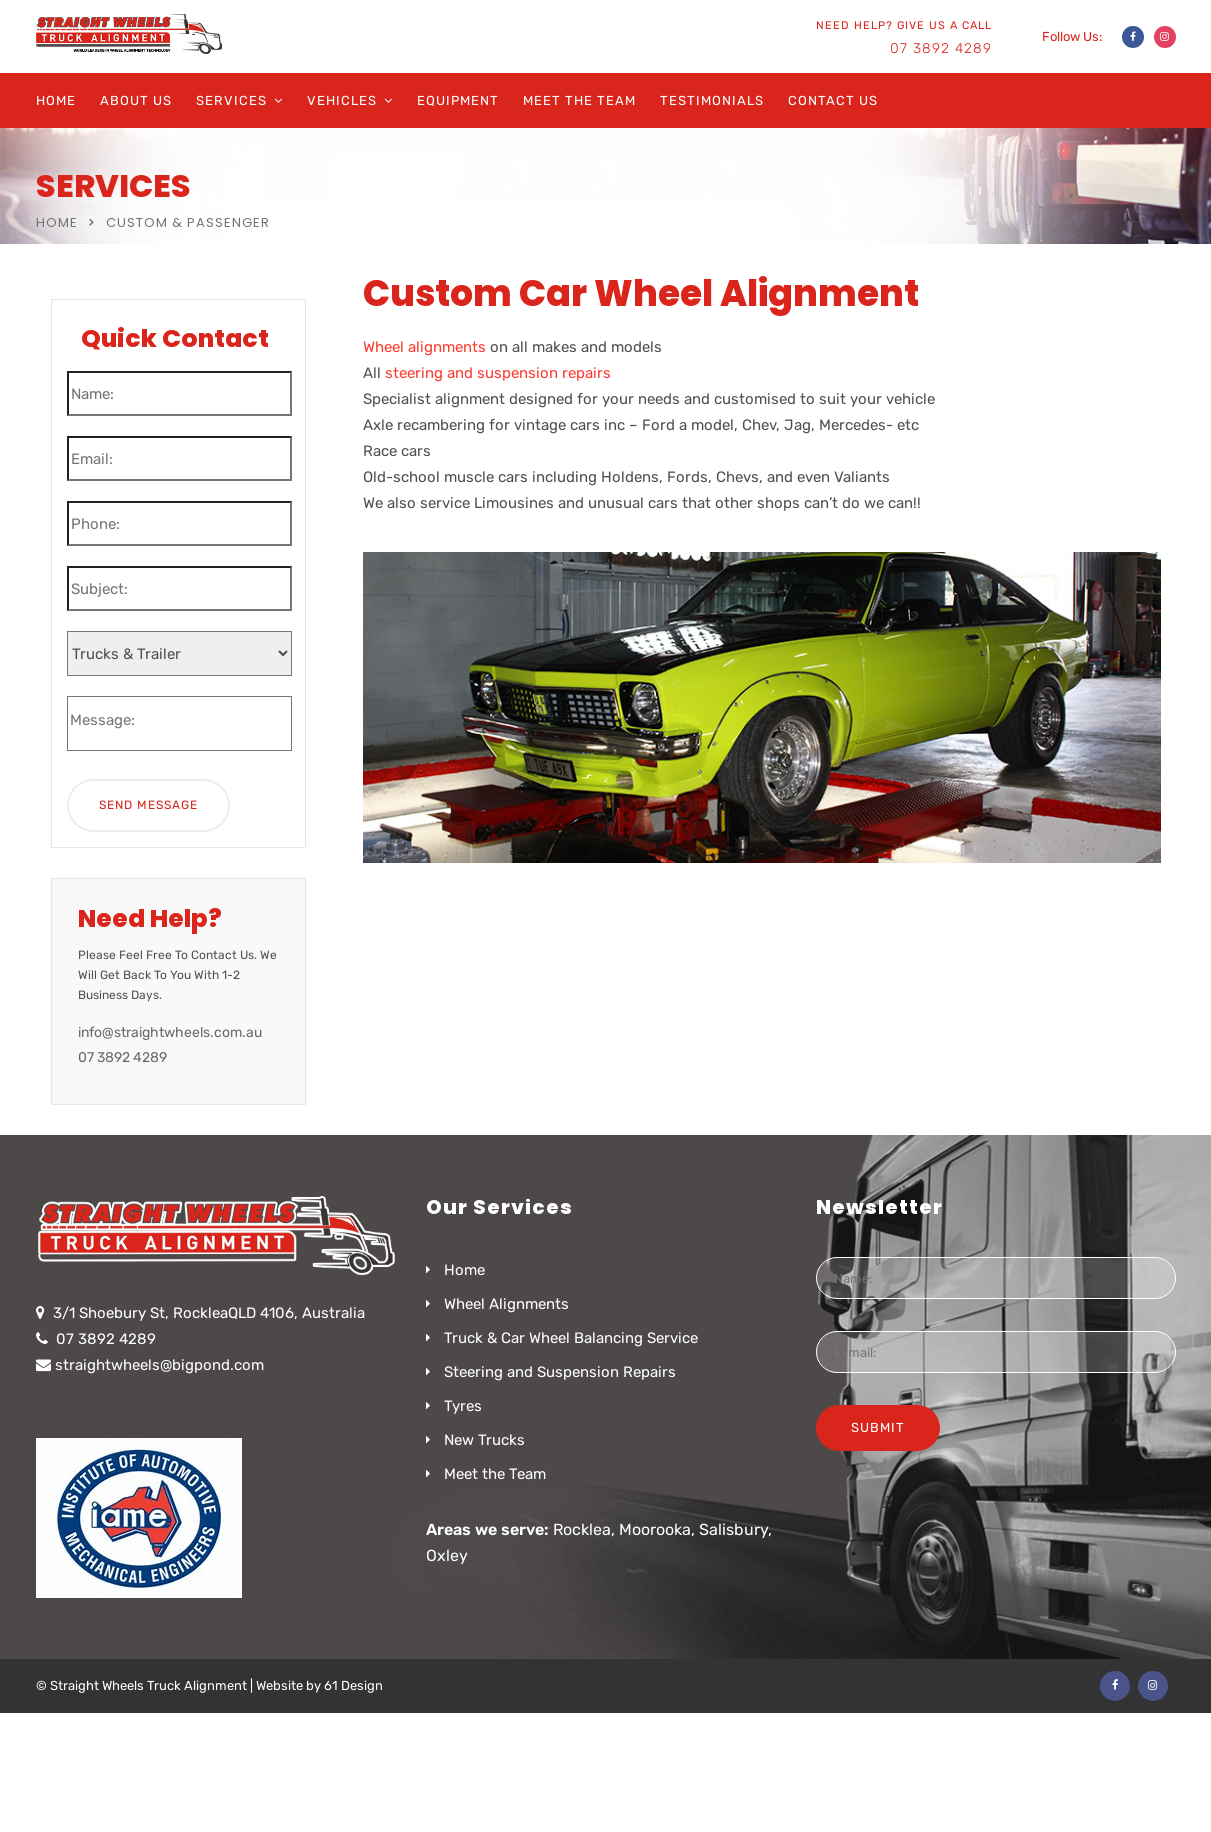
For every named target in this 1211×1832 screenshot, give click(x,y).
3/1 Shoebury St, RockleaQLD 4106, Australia (209, 1313)
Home (56, 100)
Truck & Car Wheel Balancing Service (571, 1338)
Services (231, 100)
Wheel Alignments (506, 1304)
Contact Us (833, 100)
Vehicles (342, 100)
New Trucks (484, 1440)
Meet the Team (579, 100)
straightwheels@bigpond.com (159, 1365)
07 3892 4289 (941, 48)
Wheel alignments (424, 347)
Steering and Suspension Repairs (560, 1372)
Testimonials (712, 100)
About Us (136, 100)
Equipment (458, 100)
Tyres (463, 1406)
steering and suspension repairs (498, 373)
